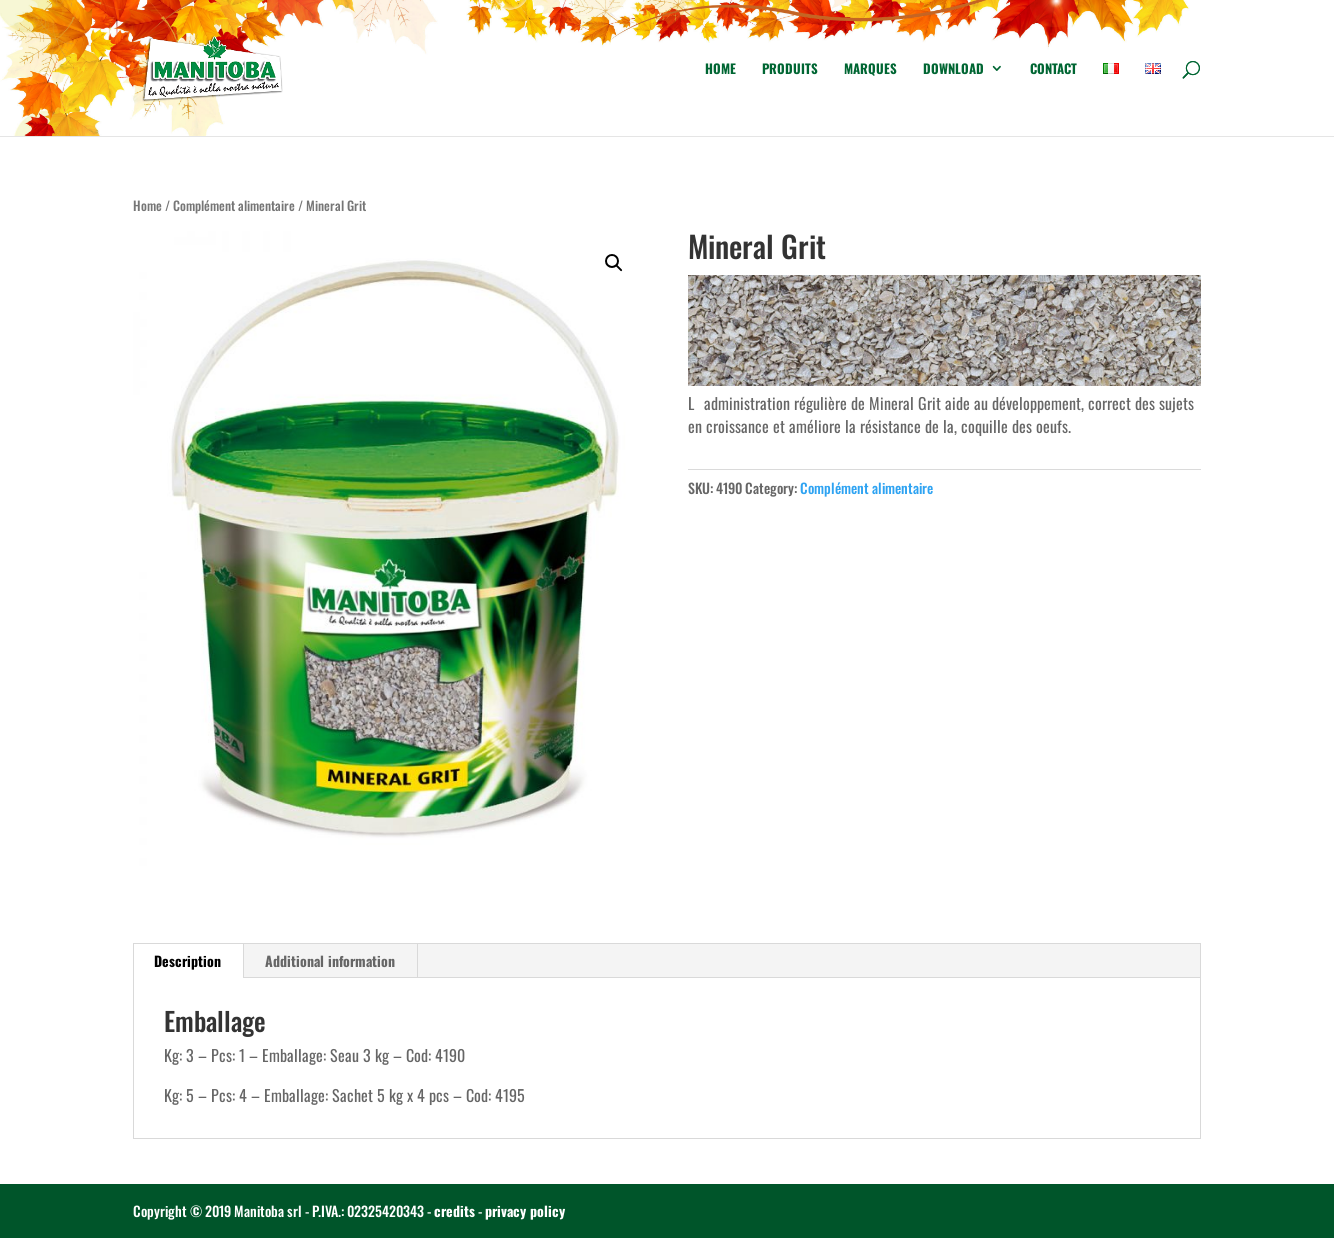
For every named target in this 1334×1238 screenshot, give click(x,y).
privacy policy (525, 1210)
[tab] (188, 961)
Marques (870, 69)
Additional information (330, 960)
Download (953, 69)
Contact (1053, 69)
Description (187, 960)
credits (454, 1210)
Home (720, 69)
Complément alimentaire (234, 205)
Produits (790, 69)
